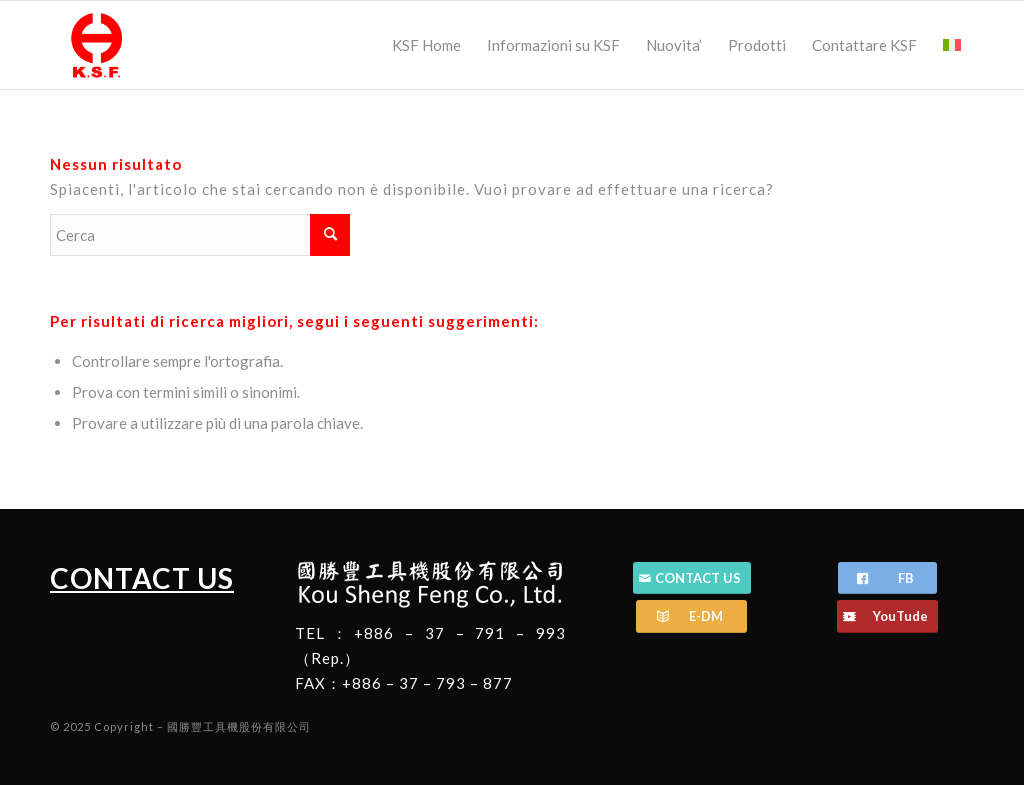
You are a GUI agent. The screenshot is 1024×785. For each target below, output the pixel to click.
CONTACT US (142, 578)
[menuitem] (426, 45)
